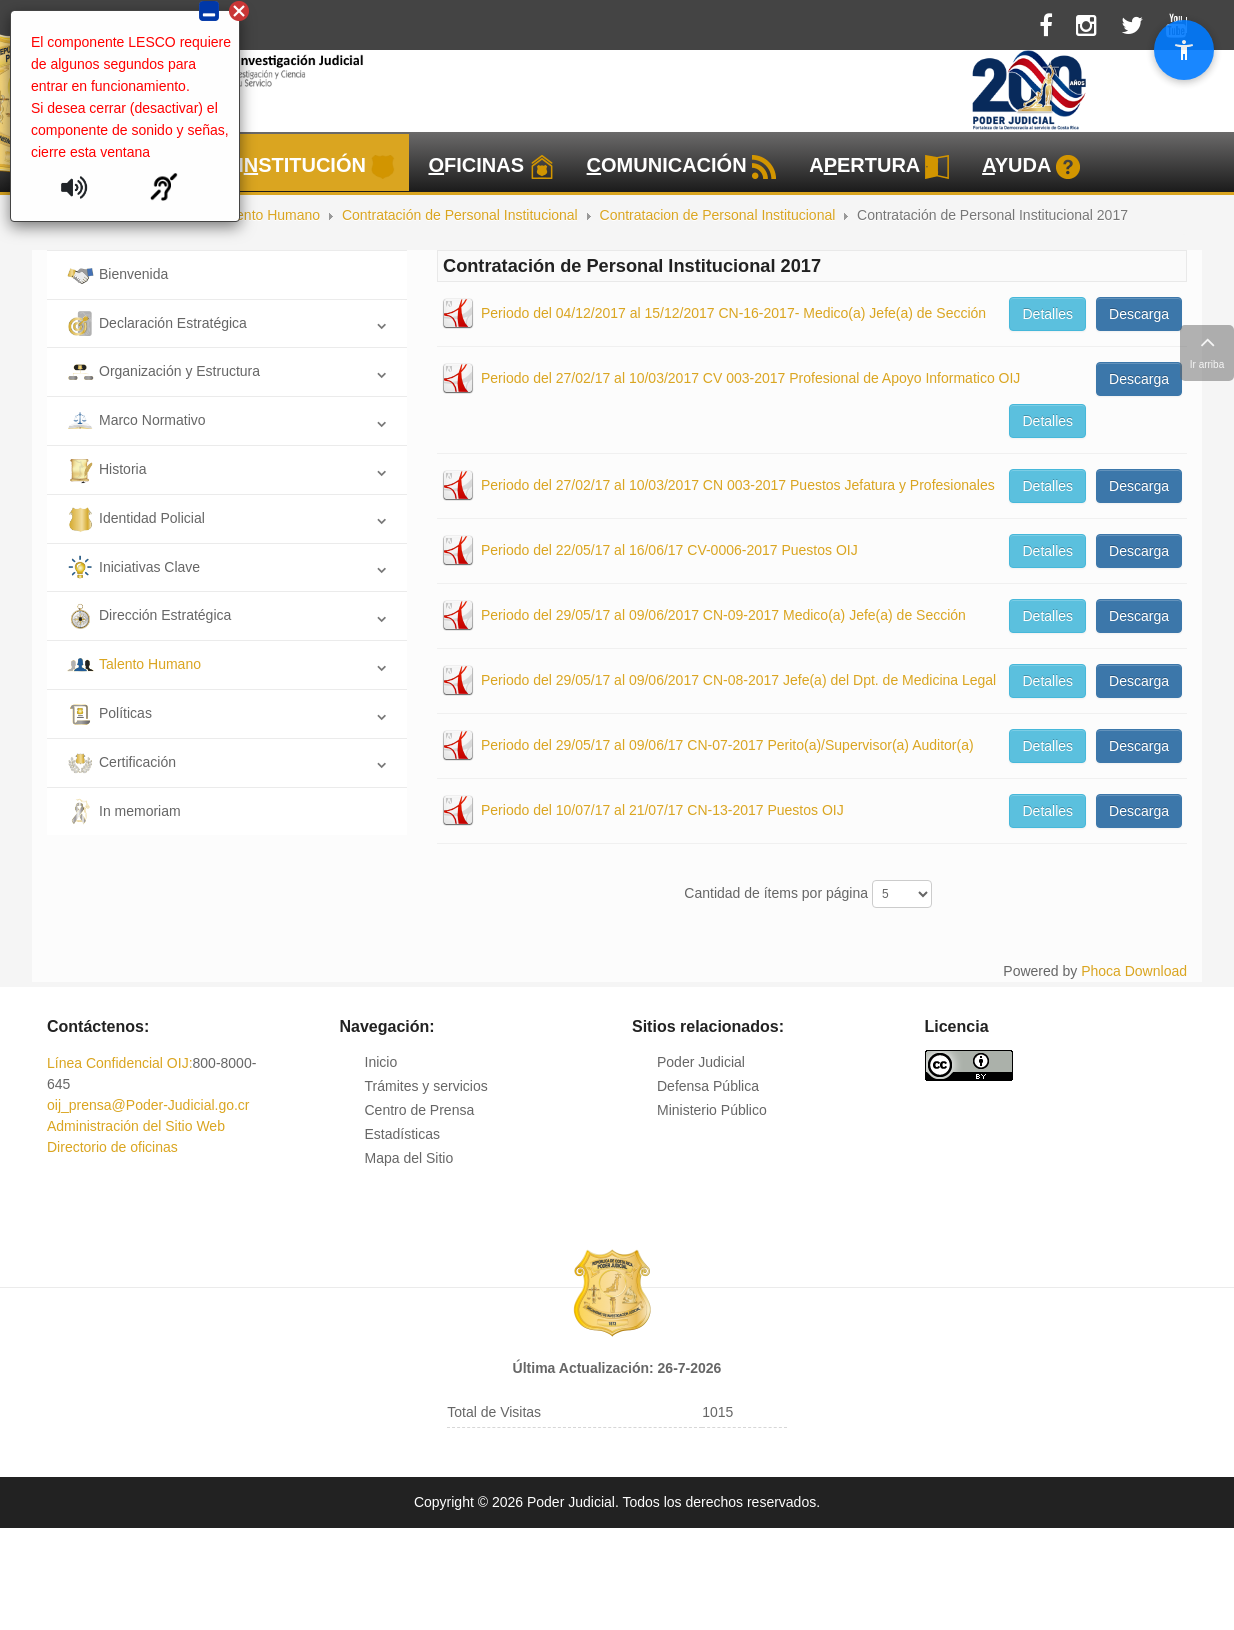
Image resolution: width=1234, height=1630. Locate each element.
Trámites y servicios (426, 1086)
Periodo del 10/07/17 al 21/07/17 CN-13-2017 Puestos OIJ (662, 810)
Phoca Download (1134, 971)
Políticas (109, 713)
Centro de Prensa (420, 1110)
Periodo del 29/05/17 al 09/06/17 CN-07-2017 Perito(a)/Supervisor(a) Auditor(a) (727, 745)
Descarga (1139, 314)
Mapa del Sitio (409, 1158)
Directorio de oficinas (112, 1147)
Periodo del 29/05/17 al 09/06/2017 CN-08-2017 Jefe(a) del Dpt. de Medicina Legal (738, 680)
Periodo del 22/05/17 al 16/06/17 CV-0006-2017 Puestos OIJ (669, 550)
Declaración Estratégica (157, 323)
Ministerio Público (712, 1110)
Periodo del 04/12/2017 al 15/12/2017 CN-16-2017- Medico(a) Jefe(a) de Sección (733, 313)
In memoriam (124, 811)
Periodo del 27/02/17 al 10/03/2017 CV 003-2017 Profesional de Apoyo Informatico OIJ (750, 378)
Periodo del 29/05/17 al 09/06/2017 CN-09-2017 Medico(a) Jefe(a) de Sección (723, 615)
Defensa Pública (708, 1086)
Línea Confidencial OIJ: (120, 1063)
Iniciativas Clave (133, 567)
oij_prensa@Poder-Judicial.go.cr (148, 1105)
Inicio (381, 1062)
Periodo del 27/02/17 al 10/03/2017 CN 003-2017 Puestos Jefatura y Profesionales (738, 485)
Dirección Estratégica (149, 615)
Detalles (1047, 314)
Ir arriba (1207, 350)
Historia (106, 469)
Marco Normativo (136, 420)
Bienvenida (117, 274)
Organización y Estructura (163, 371)
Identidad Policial (136, 518)
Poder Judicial (701, 1062)
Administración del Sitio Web (136, 1126)
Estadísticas (402, 1134)
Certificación (121, 762)
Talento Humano (134, 664)
